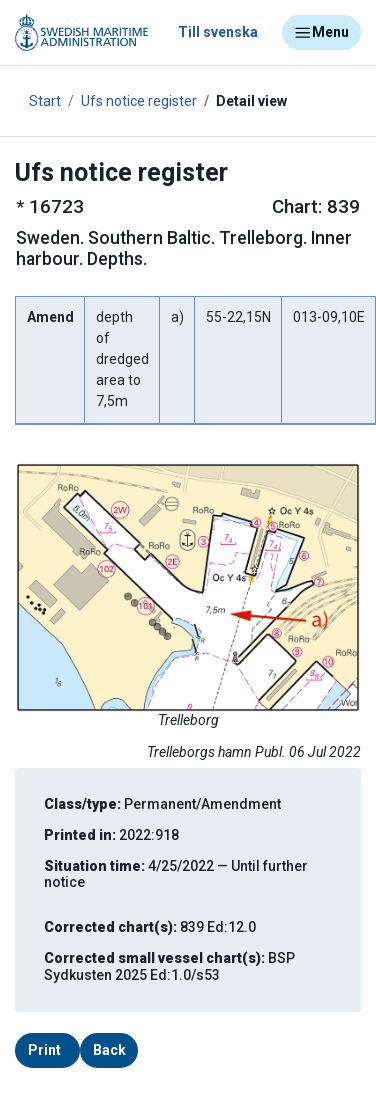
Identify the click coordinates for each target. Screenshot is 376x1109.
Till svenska (218, 32)
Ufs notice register (139, 101)
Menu (321, 33)
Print (44, 1050)
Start (45, 101)
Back (109, 1050)
